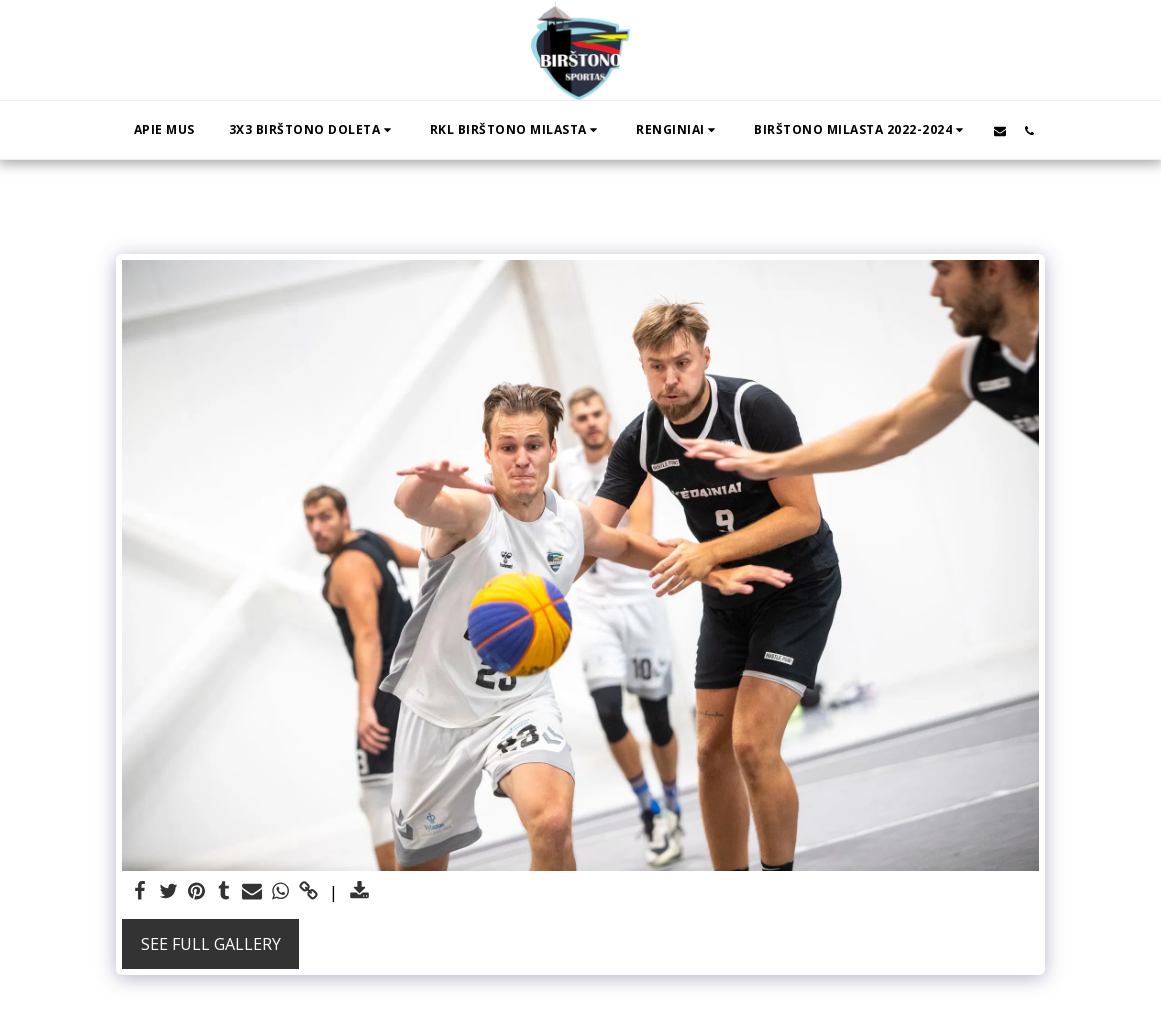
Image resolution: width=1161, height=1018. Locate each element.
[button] (312, 130)
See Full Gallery (211, 944)
